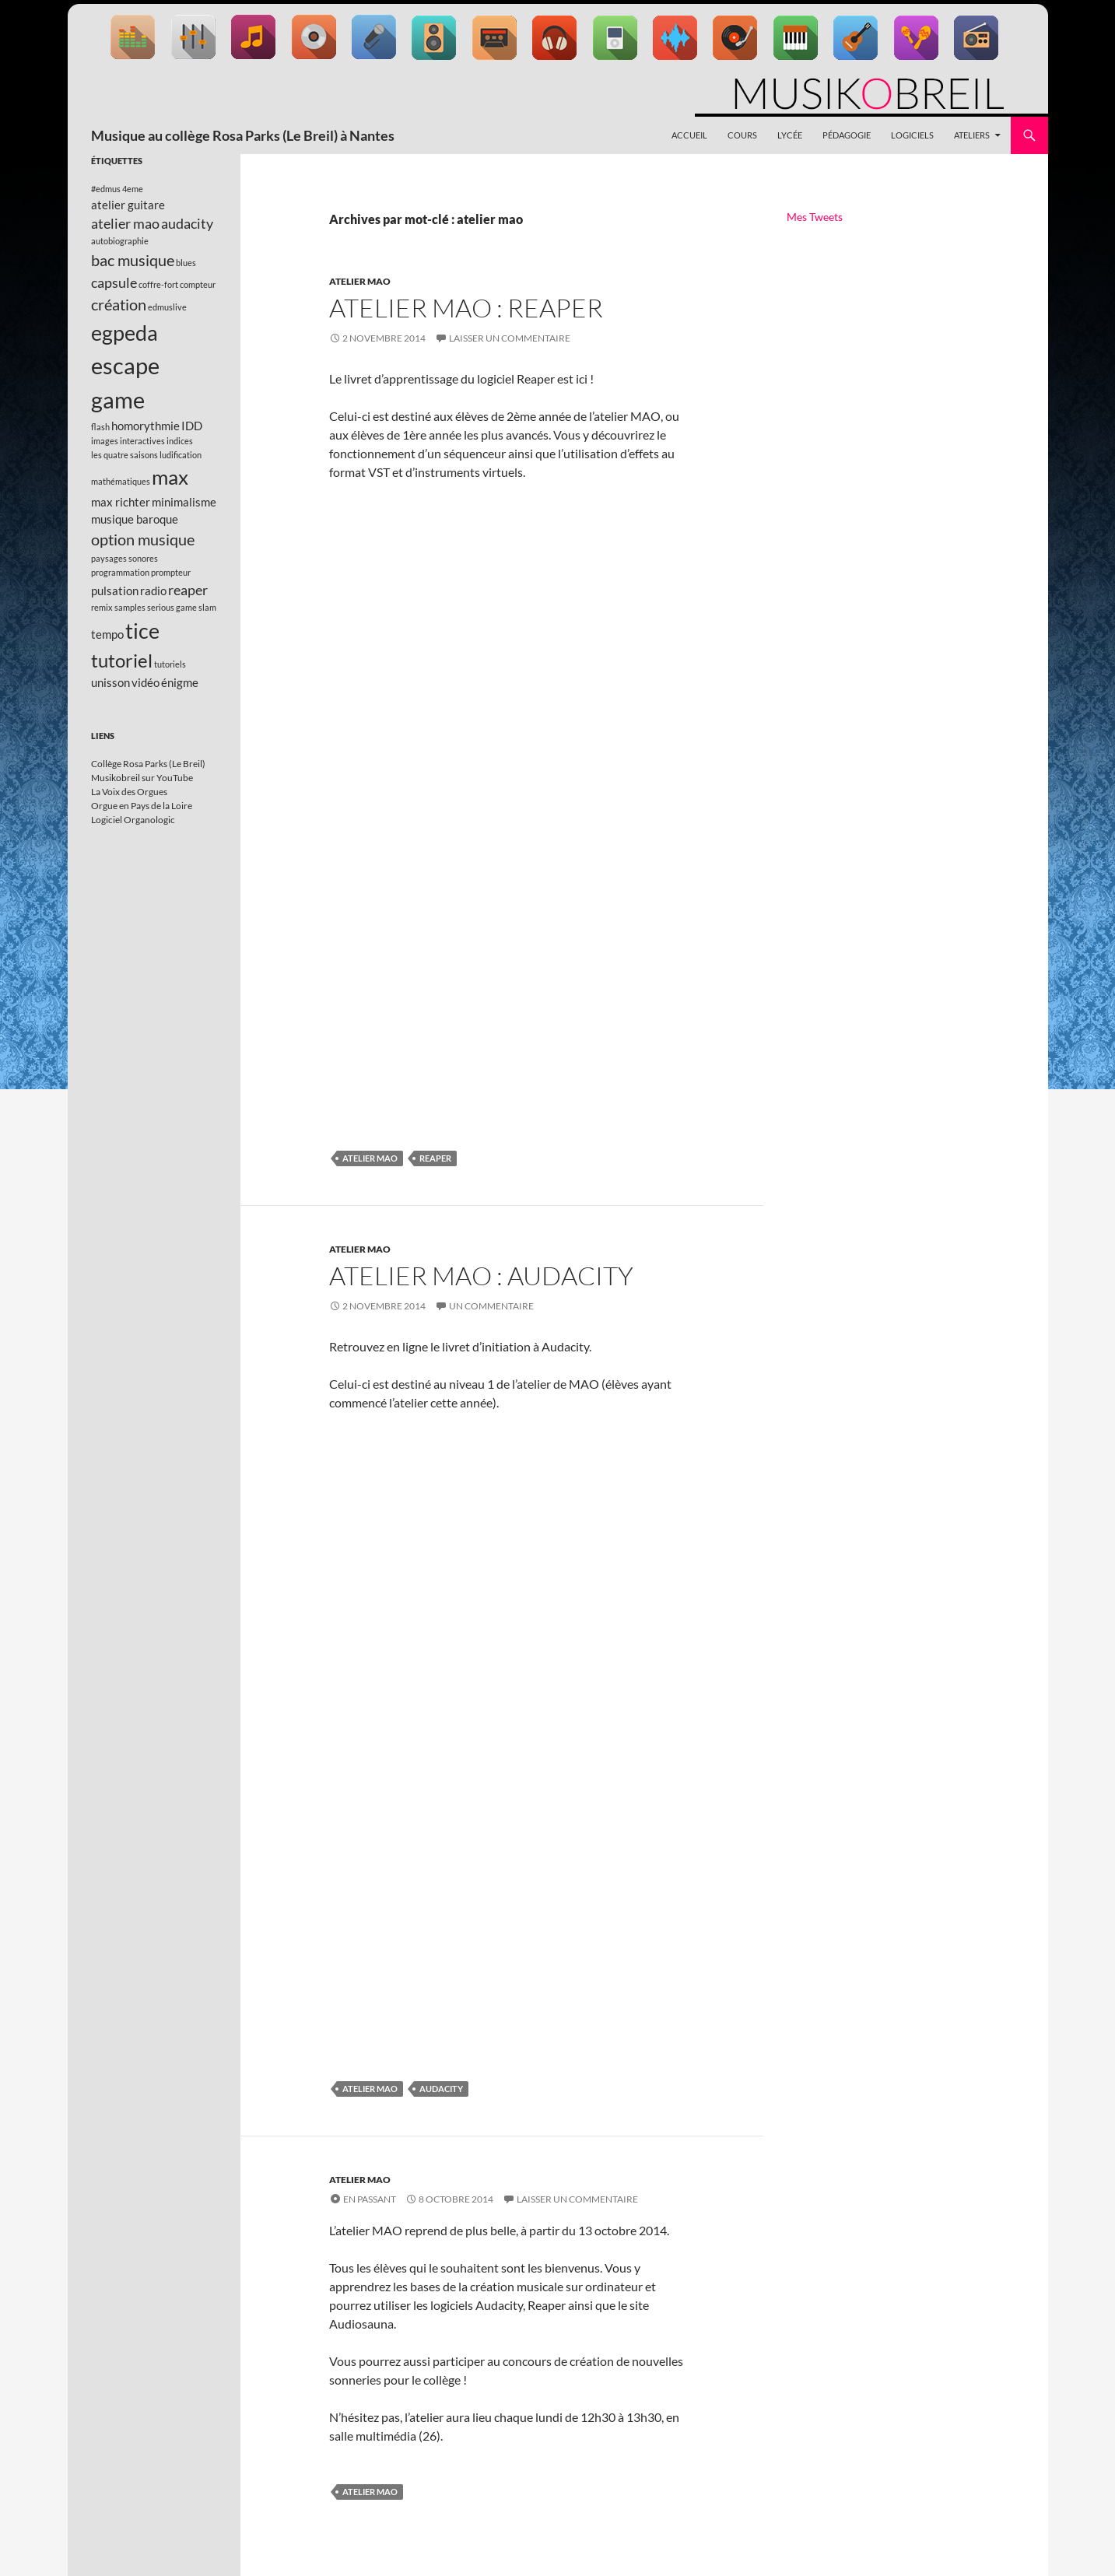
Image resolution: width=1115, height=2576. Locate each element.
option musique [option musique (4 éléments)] (143, 539)
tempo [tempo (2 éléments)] (107, 634)
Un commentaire (491, 1306)
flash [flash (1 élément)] (100, 427)
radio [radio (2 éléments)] (153, 591)
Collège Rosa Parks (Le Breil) (148, 763)
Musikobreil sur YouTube (142, 777)
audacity (441, 2089)
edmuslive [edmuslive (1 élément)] (167, 307)
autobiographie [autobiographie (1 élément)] (120, 241)
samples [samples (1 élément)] (130, 607)
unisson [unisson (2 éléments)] (110, 682)
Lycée (789, 135)
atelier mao (370, 1158)
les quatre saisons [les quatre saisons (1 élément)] (124, 455)
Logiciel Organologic (133, 819)
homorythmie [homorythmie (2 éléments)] (145, 426)
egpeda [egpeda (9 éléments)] (124, 332)
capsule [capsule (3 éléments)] (114, 282)
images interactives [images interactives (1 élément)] (128, 441)
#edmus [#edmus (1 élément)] (106, 189)
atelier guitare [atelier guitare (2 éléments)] (128, 205)
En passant (369, 2199)
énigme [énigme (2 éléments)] (179, 682)
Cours (742, 135)
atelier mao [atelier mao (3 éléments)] (125, 223)
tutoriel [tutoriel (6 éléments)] (122, 660)
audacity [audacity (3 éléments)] (187, 223)
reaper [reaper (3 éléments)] (188, 589)
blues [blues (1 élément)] (186, 263)
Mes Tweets (815, 216)
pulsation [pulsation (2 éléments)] (114, 591)
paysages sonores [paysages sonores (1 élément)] (124, 558)
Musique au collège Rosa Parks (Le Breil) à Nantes (242, 135)
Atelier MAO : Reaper (466, 308)
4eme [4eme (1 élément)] (132, 189)
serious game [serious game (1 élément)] (172, 607)
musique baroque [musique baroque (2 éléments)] (134, 519)
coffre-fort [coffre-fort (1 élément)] (158, 284)
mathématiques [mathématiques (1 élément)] (120, 481)
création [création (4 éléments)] (118, 304)
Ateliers (972, 135)
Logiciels (912, 135)
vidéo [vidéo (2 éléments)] (145, 682)
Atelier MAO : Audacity (481, 1276)
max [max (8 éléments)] (170, 476)
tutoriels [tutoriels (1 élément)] (170, 664)
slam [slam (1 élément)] (207, 607)
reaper (435, 1158)
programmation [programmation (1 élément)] (120, 572)
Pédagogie (846, 135)
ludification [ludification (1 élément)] (181, 455)
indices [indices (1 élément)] (180, 441)
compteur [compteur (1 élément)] (198, 284)
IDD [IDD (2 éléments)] (191, 426)
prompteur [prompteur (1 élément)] (171, 572)
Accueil (689, 135)
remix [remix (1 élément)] (102, 607)
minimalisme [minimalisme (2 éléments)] (184, 502)
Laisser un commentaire (509, 338)
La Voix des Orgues (129, 791)
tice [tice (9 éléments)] (142, 630)
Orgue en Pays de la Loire (141, 805)
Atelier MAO (360, 281)
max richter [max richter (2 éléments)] (120, 502)
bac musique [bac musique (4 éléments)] (132, 260)
